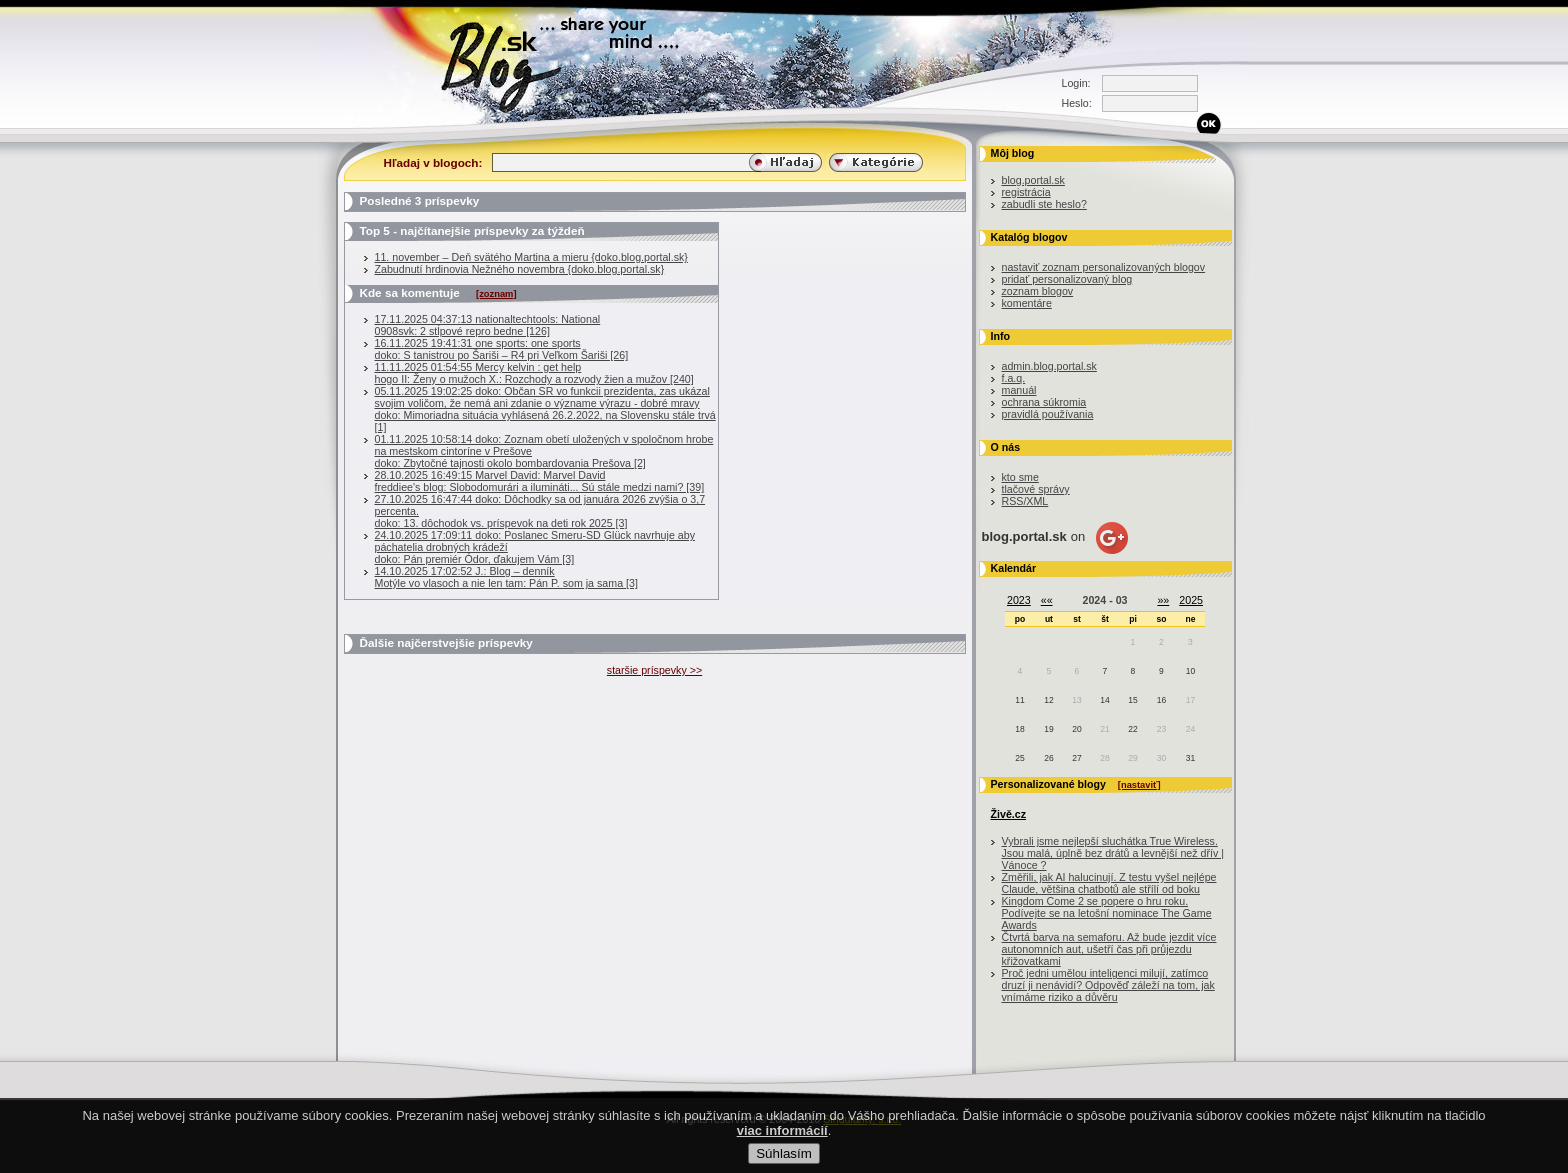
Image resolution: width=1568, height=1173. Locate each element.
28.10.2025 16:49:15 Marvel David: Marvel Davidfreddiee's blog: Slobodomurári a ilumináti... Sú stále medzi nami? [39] (540, 481)
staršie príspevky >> (654, 670)
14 (1104, 700)
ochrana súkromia (1044, 402)
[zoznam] (496, 294)
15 (1132, 700)
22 (1132, 729)
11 (1019, 700)
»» (1163, 600)
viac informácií (782, 1146)
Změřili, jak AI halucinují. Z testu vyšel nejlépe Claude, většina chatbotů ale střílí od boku (1109, 883)
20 (1076, 729)
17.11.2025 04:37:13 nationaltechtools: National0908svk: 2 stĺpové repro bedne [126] (488, 325)
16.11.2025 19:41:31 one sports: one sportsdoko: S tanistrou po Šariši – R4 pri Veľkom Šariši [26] (502, 349)
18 (1019, 729)
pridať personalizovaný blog (1067, 279)
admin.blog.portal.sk (1049, 366)
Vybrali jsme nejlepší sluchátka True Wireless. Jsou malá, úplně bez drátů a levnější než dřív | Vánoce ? (1113, 853)
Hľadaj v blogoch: (433, 162)
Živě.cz (1009, 814)
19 (1048, 729)
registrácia (1026, 192)
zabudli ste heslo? (1044, 204)
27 (1076, 758)
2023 (1019, 600)
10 (1190, 671)
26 (1048, 758)
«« (1047, 600)
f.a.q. (1014, 378)
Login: (1076, 83)
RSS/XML (1025, 501)
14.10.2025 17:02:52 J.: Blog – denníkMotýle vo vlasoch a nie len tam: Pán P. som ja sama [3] (506, 577)
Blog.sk (506, 62)
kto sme (1020, 477)
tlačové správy (1036, 489)
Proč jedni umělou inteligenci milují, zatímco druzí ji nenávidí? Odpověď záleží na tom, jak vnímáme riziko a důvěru (1108, 985)
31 (1190, 758)
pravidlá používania (1048, 414)
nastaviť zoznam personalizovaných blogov (1104, 267)
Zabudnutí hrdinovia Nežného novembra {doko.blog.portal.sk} (520, 269)
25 (1019, 758)
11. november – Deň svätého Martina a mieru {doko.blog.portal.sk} (531, 257)
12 (1048, 700)
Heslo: (1077, 103)
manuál (1019, 390)
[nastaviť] (1139, 785)
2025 (1191, 600)
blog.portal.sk (1033, 180)
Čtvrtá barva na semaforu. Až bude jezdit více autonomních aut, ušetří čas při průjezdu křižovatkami (1109, 949)
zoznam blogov (1038, 291)
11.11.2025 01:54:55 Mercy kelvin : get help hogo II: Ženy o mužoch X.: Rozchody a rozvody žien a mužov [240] (534, 373)
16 (1161, 700)
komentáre (1027, 303)
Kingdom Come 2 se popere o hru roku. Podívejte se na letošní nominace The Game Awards (1107, 913)
